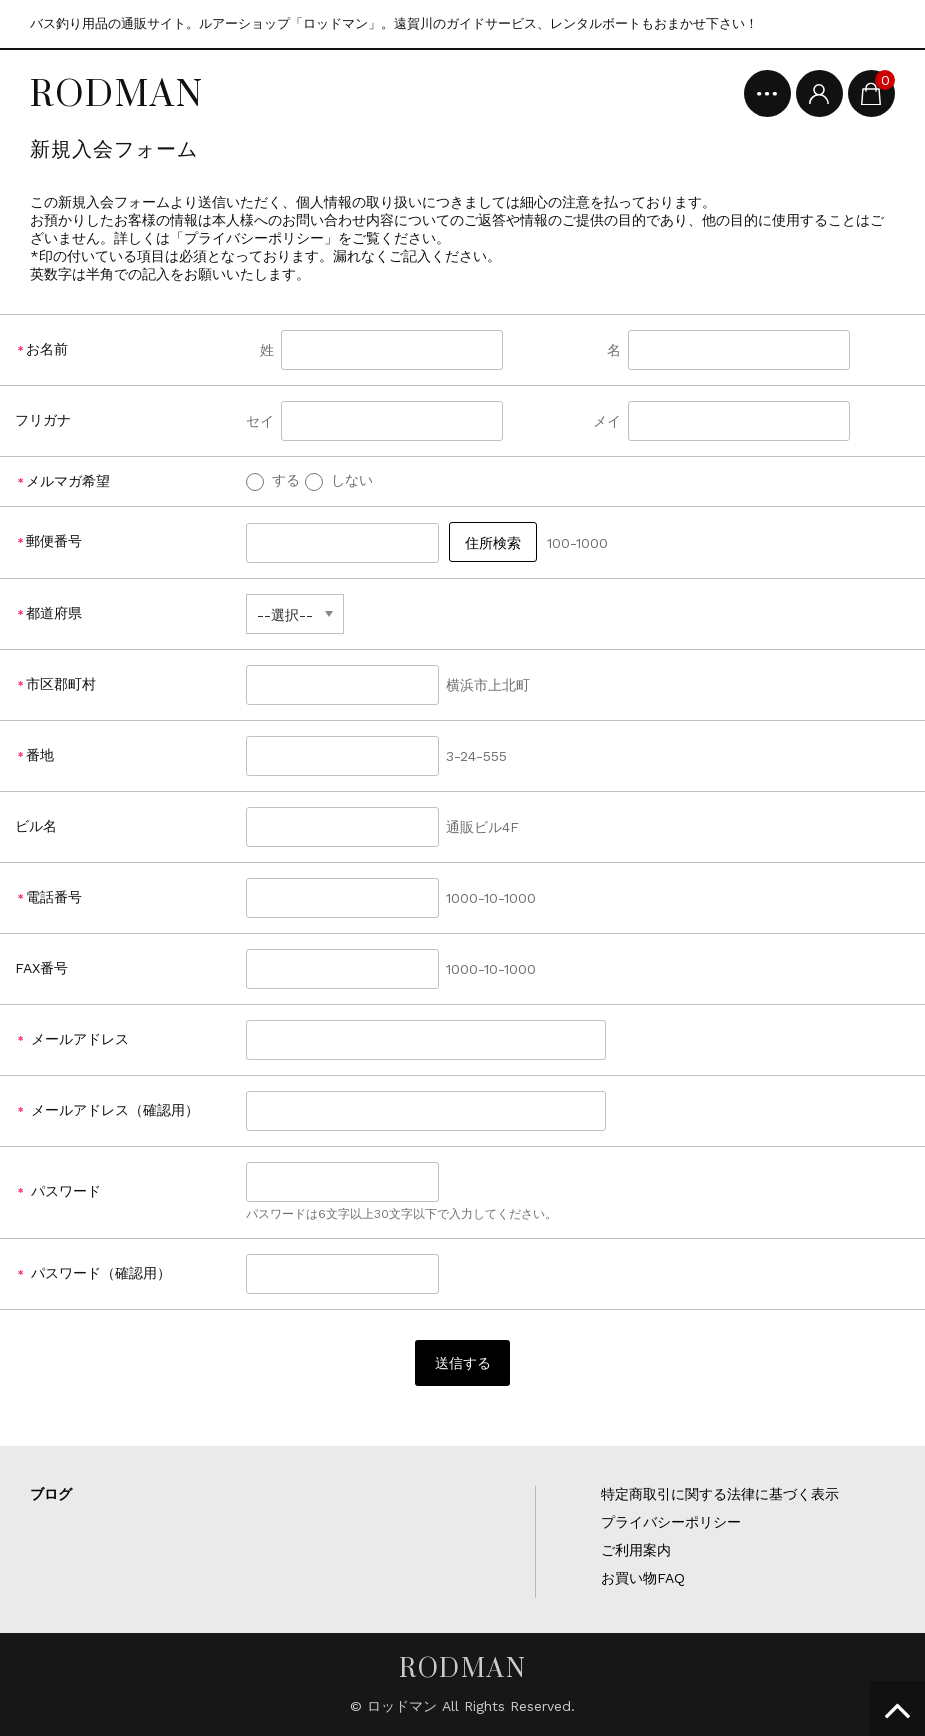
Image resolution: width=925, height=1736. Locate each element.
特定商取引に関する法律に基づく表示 (720, 1494)
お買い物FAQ (643, 1578)
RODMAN (117, 93)
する (273, 480)
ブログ (51, 1494)
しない (339, 480)
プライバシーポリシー (671, 1522)
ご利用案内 (636, 1550)
